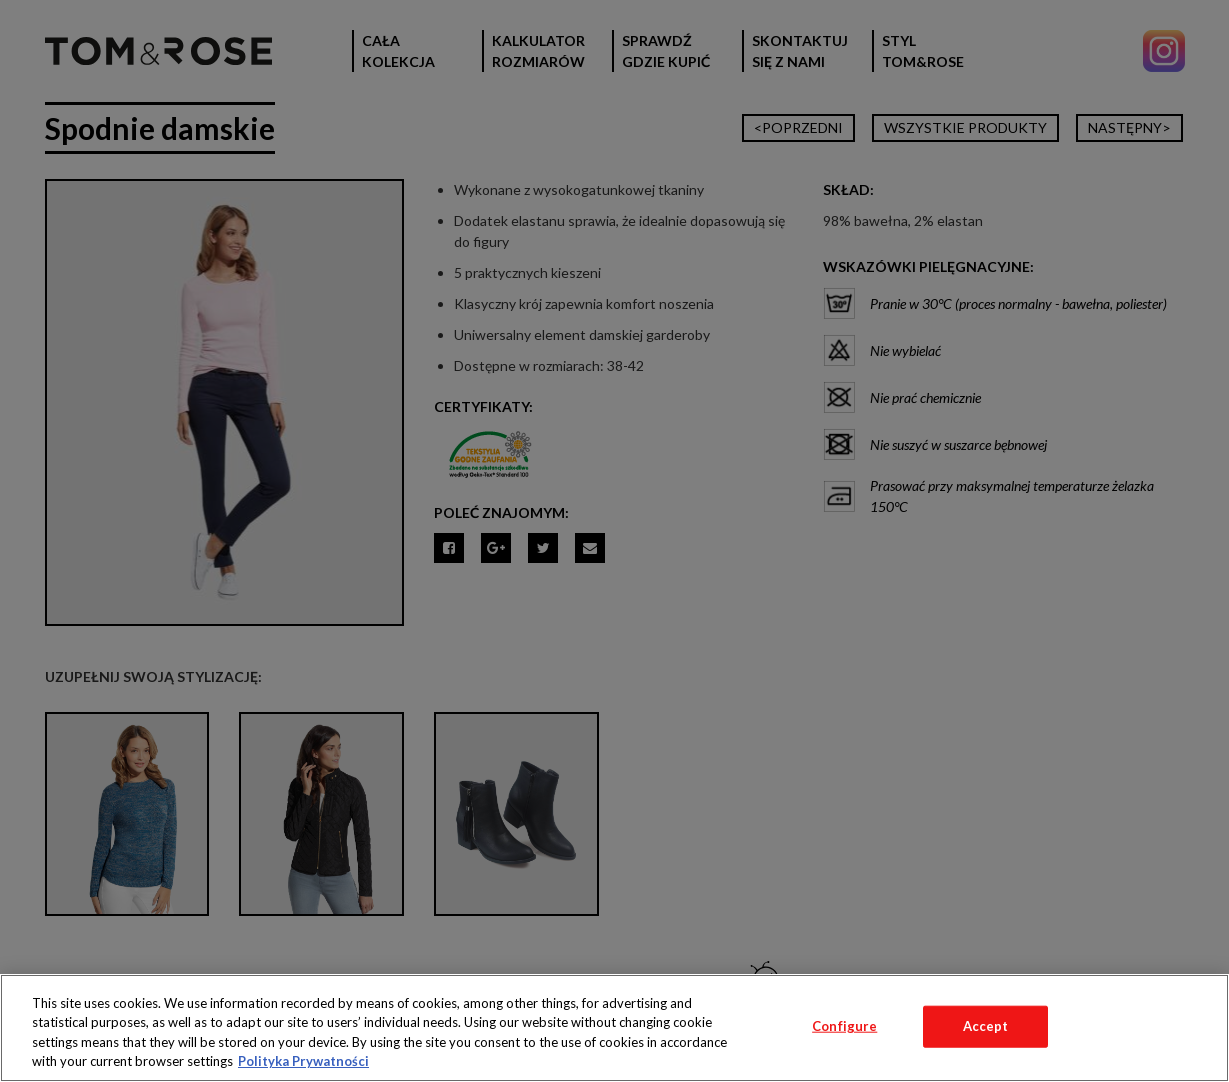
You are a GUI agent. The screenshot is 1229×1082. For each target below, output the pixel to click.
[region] (614, 1028)
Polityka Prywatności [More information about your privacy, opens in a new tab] (303, 1061)
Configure (844, 1026)
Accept (986, 1026)
